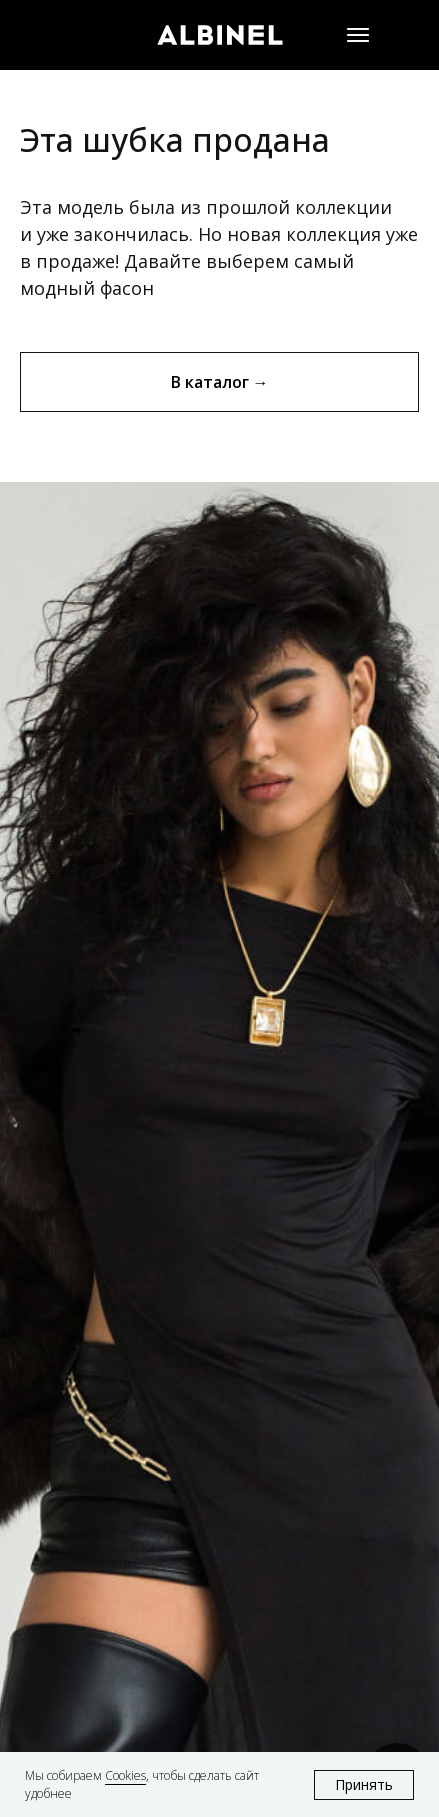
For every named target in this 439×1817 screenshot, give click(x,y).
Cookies (125, 1775)
